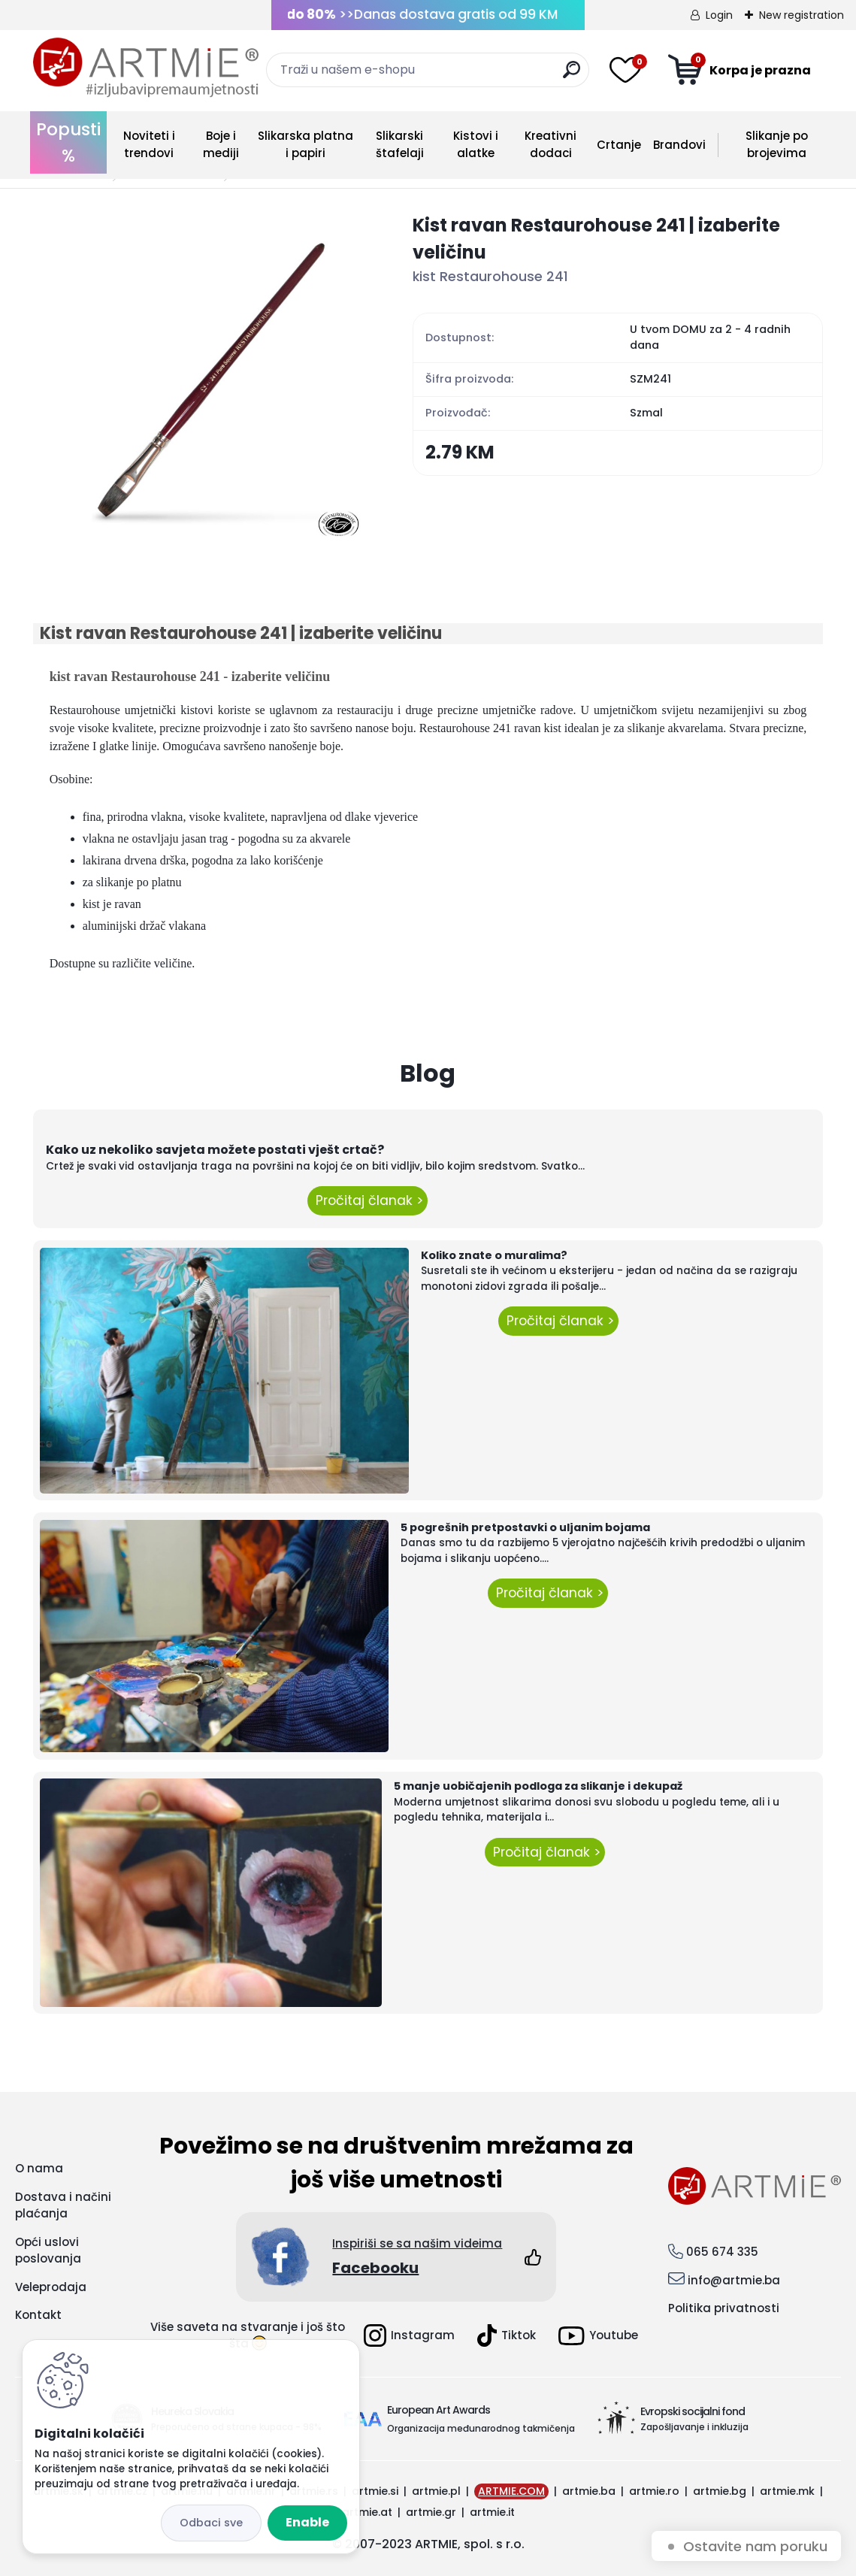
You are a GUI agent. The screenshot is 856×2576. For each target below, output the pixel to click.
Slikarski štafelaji (400, 144)
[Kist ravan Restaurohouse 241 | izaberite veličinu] (198, 377)
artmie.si (375, 2491)
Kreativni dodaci (550, 144)
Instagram (409, 2335)
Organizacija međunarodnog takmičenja (481, 2428)
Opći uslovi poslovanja (48, 2250)
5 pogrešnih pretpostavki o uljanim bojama (525, 1527)
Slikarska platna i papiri (305, 144)
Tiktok (506, 2335)
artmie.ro (654, 2491)
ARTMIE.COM (511, 2491)
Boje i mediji (221, 144)
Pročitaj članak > (367, 1200)
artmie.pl (436, 2491)
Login (719, 15)
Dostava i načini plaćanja (63, 2205)
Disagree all (211, 2523)
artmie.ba (589, 2491)
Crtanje (619, 145)
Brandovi (679, 145)
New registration (801, 15)
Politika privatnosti (723, 2308)
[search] (571, 75)
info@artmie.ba (734, 2280)
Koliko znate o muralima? (494, 1255)
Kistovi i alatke (475, 144)
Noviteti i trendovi (149, 144)
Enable (307, 2522)
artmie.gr (431, 2512)
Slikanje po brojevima (777, 144)
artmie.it (492, 2512)
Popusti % (68, 142)
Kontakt (38, 2315)
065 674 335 (722, 2252)
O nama (39, 2168)
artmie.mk (787, 2491)
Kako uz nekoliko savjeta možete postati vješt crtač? (215, 1149)
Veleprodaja (50, 2287)
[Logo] (146, 67)
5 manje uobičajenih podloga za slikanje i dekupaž (538, 1786)
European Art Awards (438, 2409)
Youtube (598, 2335)
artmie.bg (719, 2491)
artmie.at (367, 2512)
